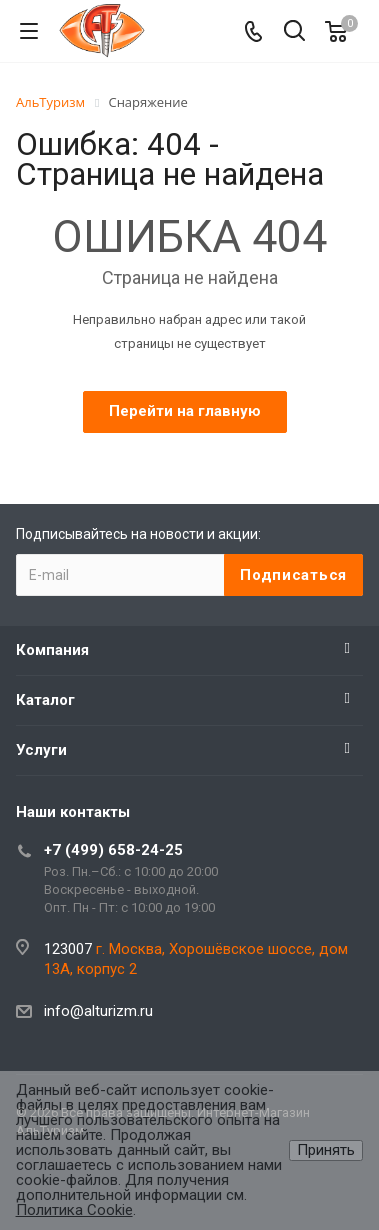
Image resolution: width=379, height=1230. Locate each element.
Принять (326, 1150)
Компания (52, 650)
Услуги (41, 750)
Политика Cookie (74, 1210)
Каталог (45, 700)
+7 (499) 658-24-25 (113, 850)
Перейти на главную (185, 411)
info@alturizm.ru (98, 1011)
